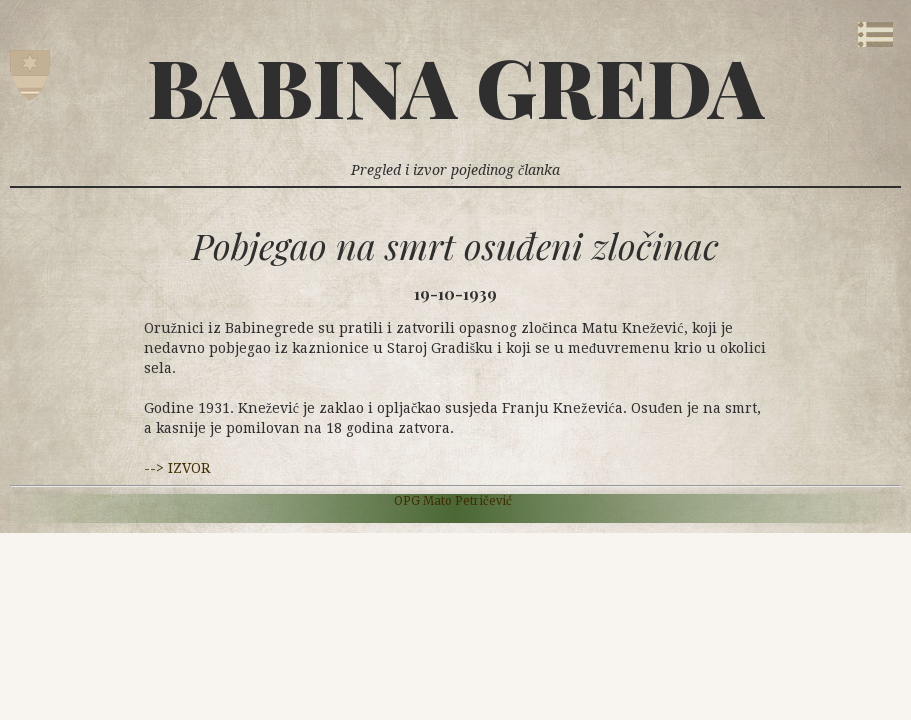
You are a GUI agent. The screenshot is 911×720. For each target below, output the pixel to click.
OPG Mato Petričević (453, 501)
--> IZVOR (177, 468)
